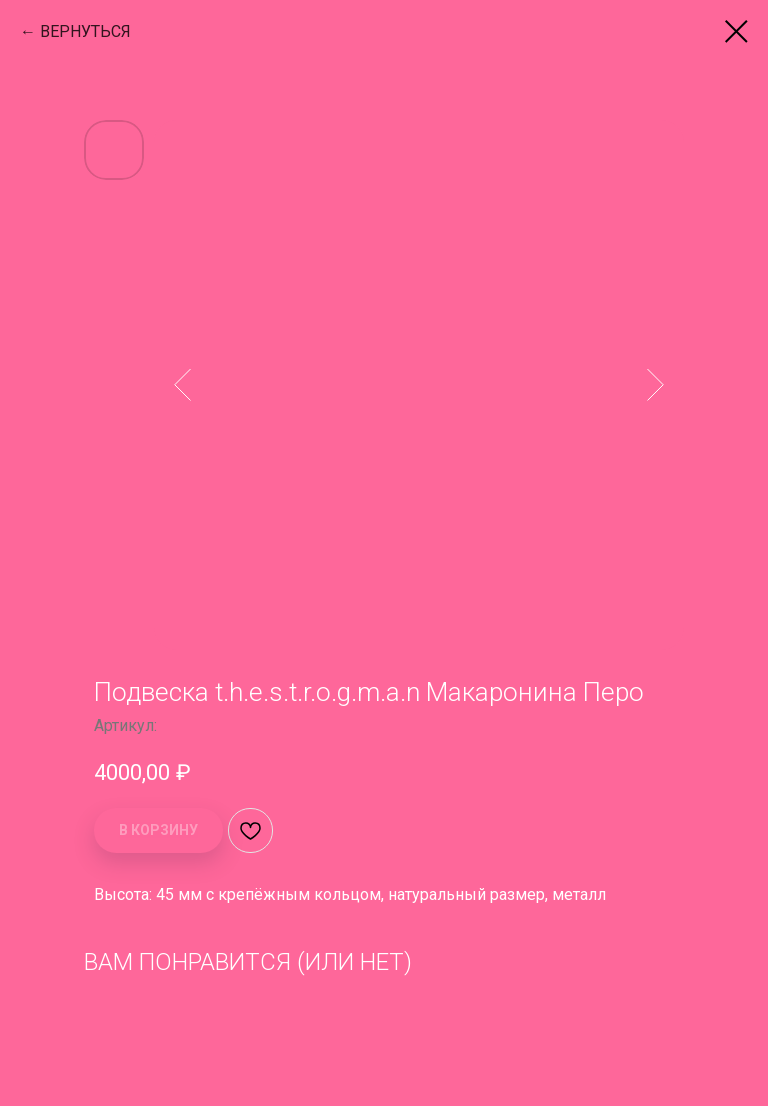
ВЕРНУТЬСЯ (85, 31)
